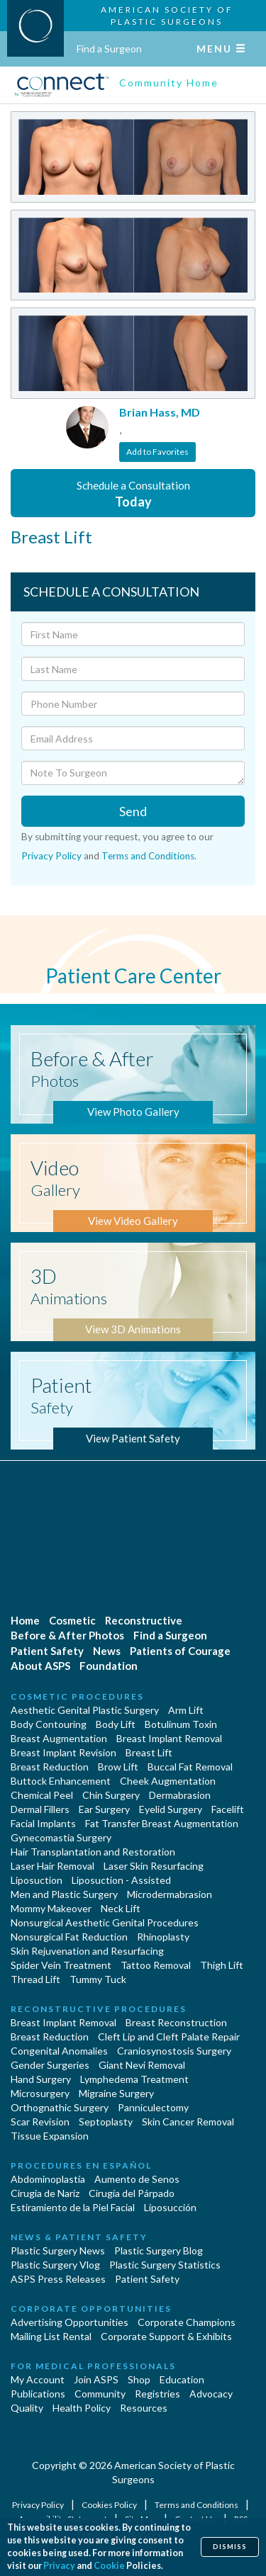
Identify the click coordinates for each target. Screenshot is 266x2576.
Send (133, 811)
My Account (38, 2379)
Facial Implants (43, 1823)
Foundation (108, 1665)
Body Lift (115, 1724)
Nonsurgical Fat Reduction (69, 1937)
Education (182, 2379)
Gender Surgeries (50, 2065)
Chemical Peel (42, 1795)
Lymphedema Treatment (134, 2079)
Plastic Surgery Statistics (165, 2265)
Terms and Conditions (147, 856)
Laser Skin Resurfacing (154, 1866)
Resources (143, 2408)
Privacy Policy (51, 856)
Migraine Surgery (116, 2093)
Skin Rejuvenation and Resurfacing (87, 1951)
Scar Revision (40, 2121)
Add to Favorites (157, 451)
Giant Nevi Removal (142, 2065)
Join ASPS (96, 2379)
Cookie (109, 2565)
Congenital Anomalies (59, 2051)
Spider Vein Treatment (61, 1965)
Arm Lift (186, 1710)
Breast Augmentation (59, 1738)
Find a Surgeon (109, 49)
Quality (27, 2408)
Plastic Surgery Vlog (55, 2265)
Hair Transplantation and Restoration (93, 1852)
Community (100, 2394)
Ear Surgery (104, 1809)
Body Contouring (49, 1724)
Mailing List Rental (51, 2336)
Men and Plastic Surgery (64, 1894)
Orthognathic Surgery (60, 2107)
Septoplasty (106, 2121)
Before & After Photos (67, 1635)
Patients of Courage (180, 1650)
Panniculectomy (153, 2107)
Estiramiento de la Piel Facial (73, 2207)
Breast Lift (149, 1752)
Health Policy (81, 2408)
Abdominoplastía (48, 2179)
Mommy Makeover (51, 1908)
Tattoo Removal (156, 1965)
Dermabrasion (180, 1795)
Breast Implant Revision (63, 1752)
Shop (139, 2379)
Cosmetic (72, 1620)
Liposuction (36, 1880)
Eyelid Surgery (170, 1809)
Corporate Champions (186, 2322)
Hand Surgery (41, 2079)
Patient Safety (47, 1650)
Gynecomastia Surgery (61, 1837)
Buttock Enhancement (61, 1781)
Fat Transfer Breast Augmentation (161, 1823)
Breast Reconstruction (176, 2022)
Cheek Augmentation (168, 1781)
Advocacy (211, 2394)
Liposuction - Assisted (121, 1880)
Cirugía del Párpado (131, 2193)
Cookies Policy (110, 2504)
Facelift (227, 1809)
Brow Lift (118, 1767)
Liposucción (170, 2207)
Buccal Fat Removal (190, 1767)
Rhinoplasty (163, 1937)
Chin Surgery (111, 1795)
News (107, 1650)
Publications (38, 2394)
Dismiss (230, 2546)
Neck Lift (120, 1908)
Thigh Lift (221, 1965)
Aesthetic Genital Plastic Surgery (85, 1710)
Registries (157, 2394)
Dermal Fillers (40, 1809)
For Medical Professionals (93, 2366)
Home (25, 1620)
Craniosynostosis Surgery (174, 2051)
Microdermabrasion (169, 1894)
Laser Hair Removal (52, 1866)
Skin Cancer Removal (188, 2121)
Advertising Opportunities (69, 2322)
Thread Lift (35, 1979)
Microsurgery (40, 2093)
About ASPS (40, 1665)
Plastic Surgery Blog (158, 2250)
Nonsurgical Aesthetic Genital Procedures (105, 1922)
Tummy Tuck (98, 1979)
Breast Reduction (50, 1767)
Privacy (59, 2565)
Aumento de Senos (136, 2179)
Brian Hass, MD (159, 412)
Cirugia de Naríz (45, 2193)
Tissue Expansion (50, 2136)
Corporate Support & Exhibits (166, 2336)
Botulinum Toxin (181, 1724)
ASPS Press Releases (58, 2279)
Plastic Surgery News (58, 2250)
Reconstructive (143, 1620)
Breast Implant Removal (169, 1738)
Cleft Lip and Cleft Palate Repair (169, 2036)
